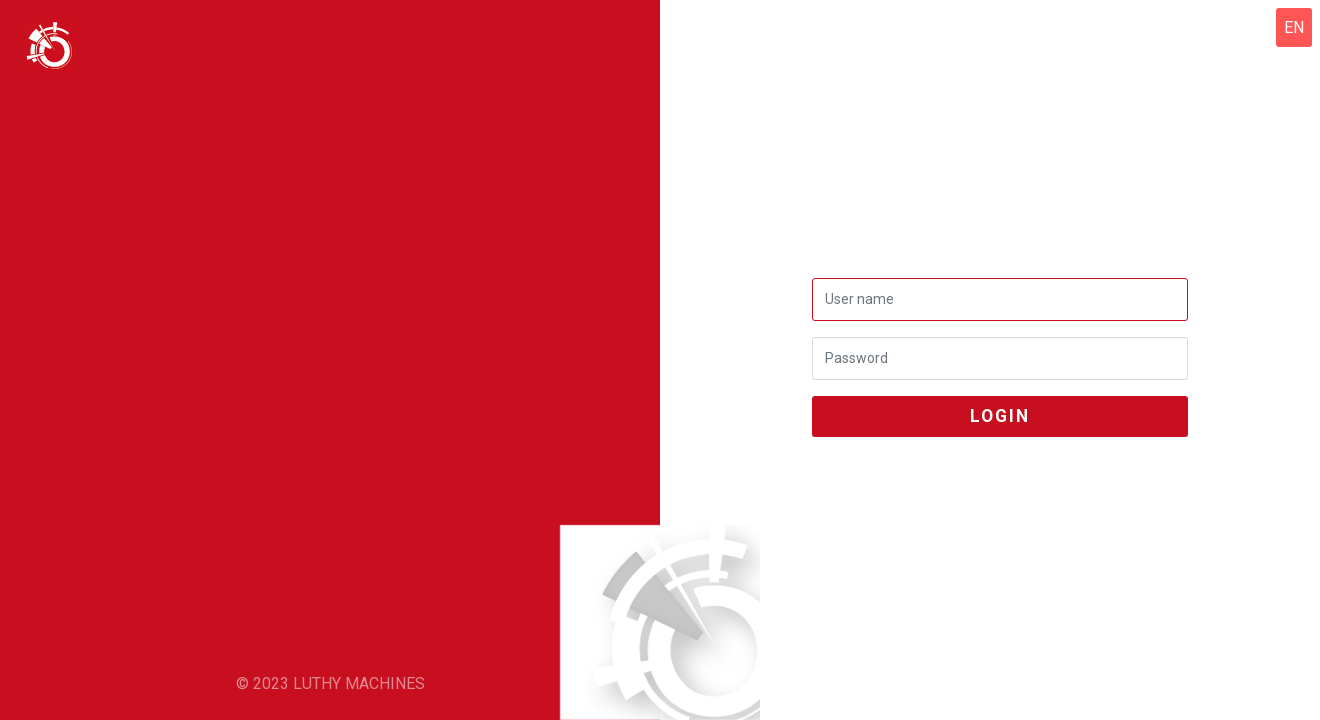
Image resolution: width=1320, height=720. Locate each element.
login (1000, 416)
